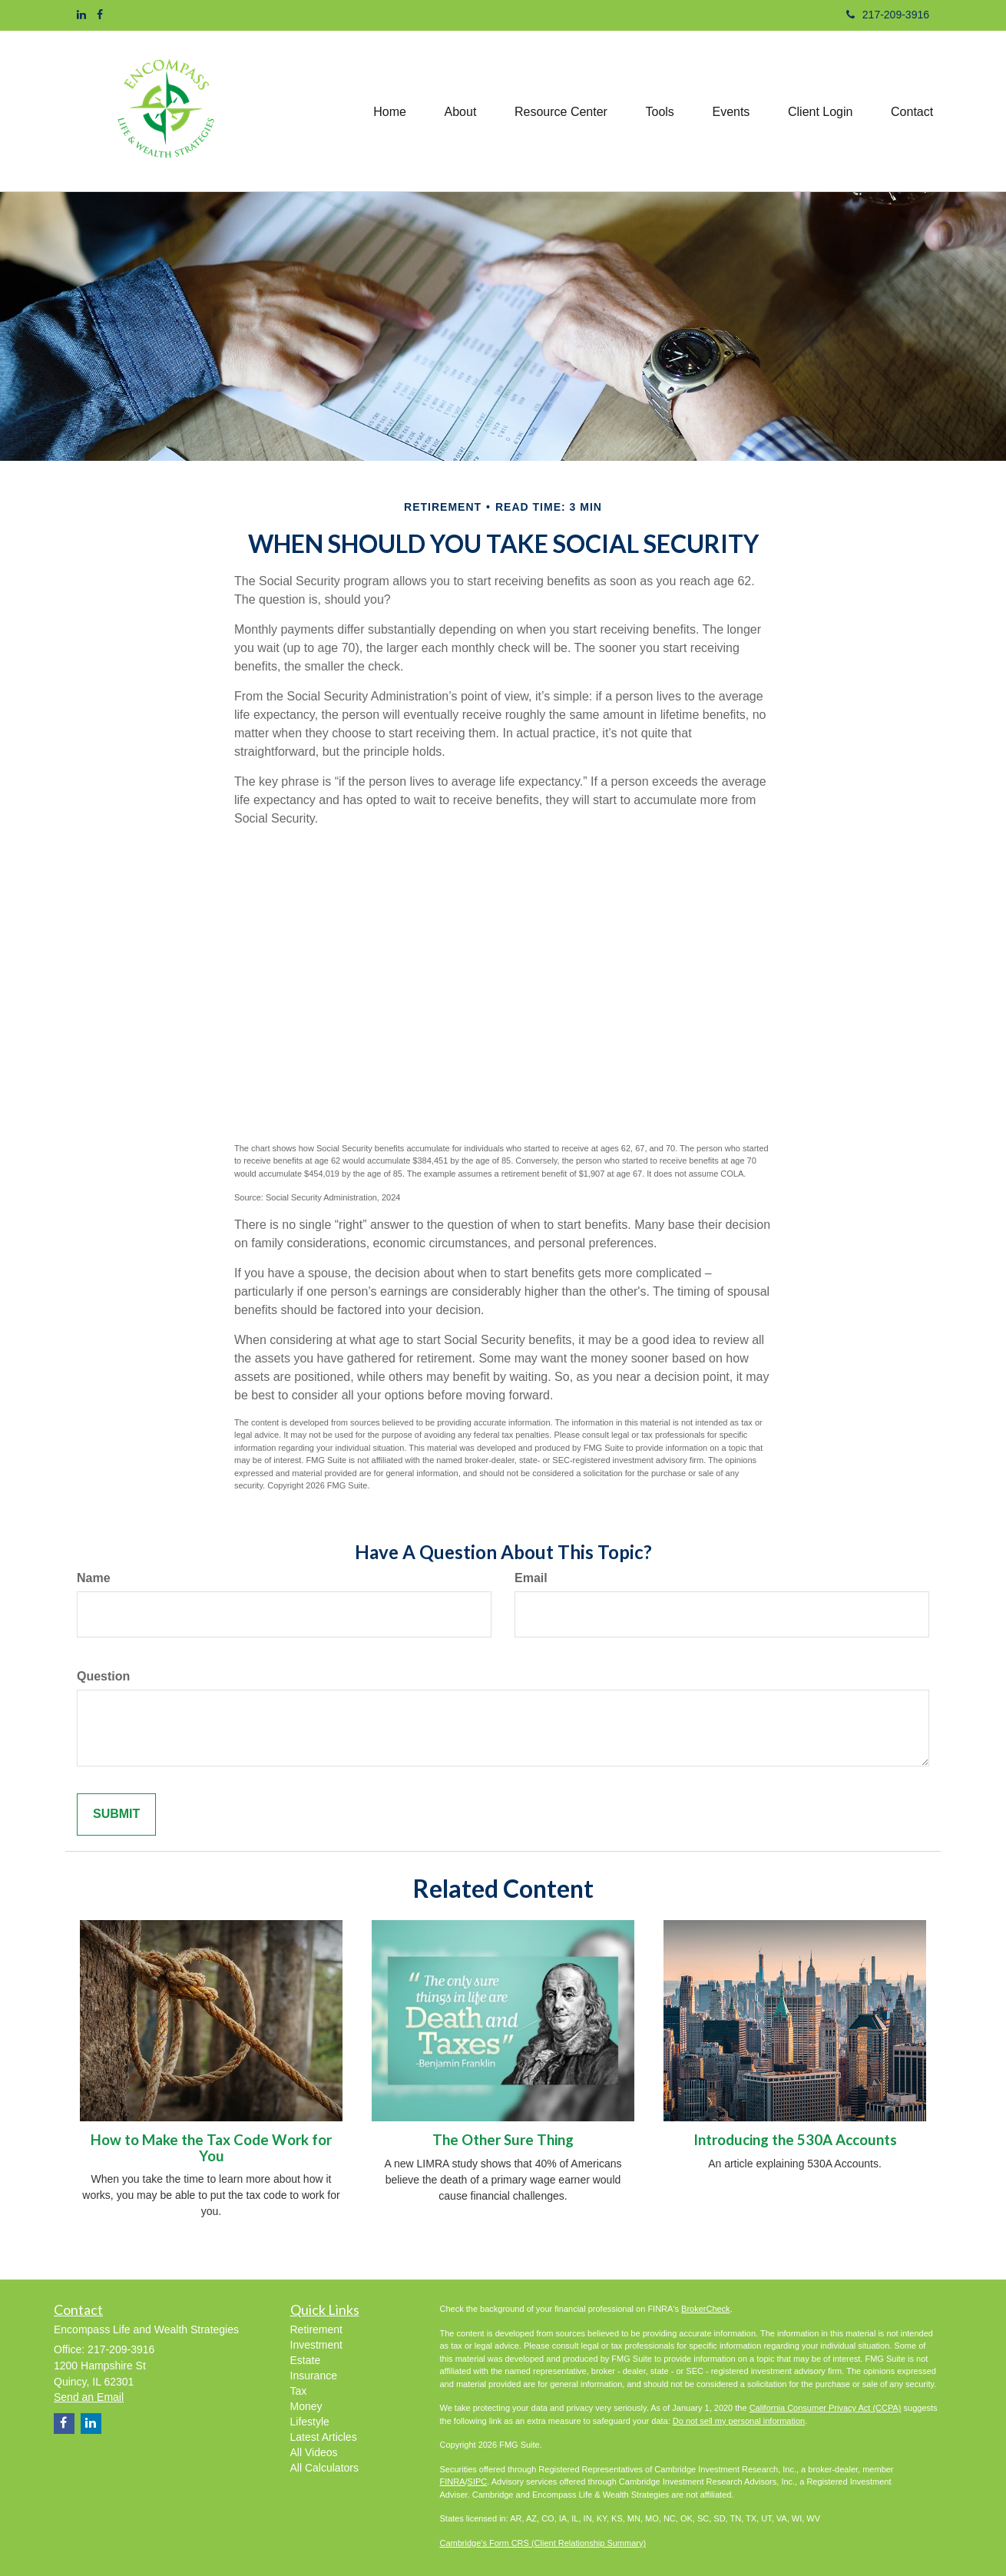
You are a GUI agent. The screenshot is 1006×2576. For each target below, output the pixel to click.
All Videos (314, 2452)
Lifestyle (309, 2421)
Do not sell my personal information (739, 2420)
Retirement (316, 2329)
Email (531, 1577)
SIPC (478, 2481)
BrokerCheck (705, 2308)
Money (306, 2406)
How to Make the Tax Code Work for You (211, 2147)
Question (103, 1676)
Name (94, 1577)
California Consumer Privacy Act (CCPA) (826, 2407)
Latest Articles (323, 2437)
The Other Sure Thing (503, 2139)
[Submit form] (116, 1814)
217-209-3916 (887, 14)
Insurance (313, 2375)
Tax (298, 2391)
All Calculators (324, 2468)
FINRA (452, 2481)
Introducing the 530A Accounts (795, 2139)
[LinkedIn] (81, 14)
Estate (305, 2360)
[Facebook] (100, 14)
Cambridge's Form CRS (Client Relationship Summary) (543, 2543)
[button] (458, 110)
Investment (316, 2345)
